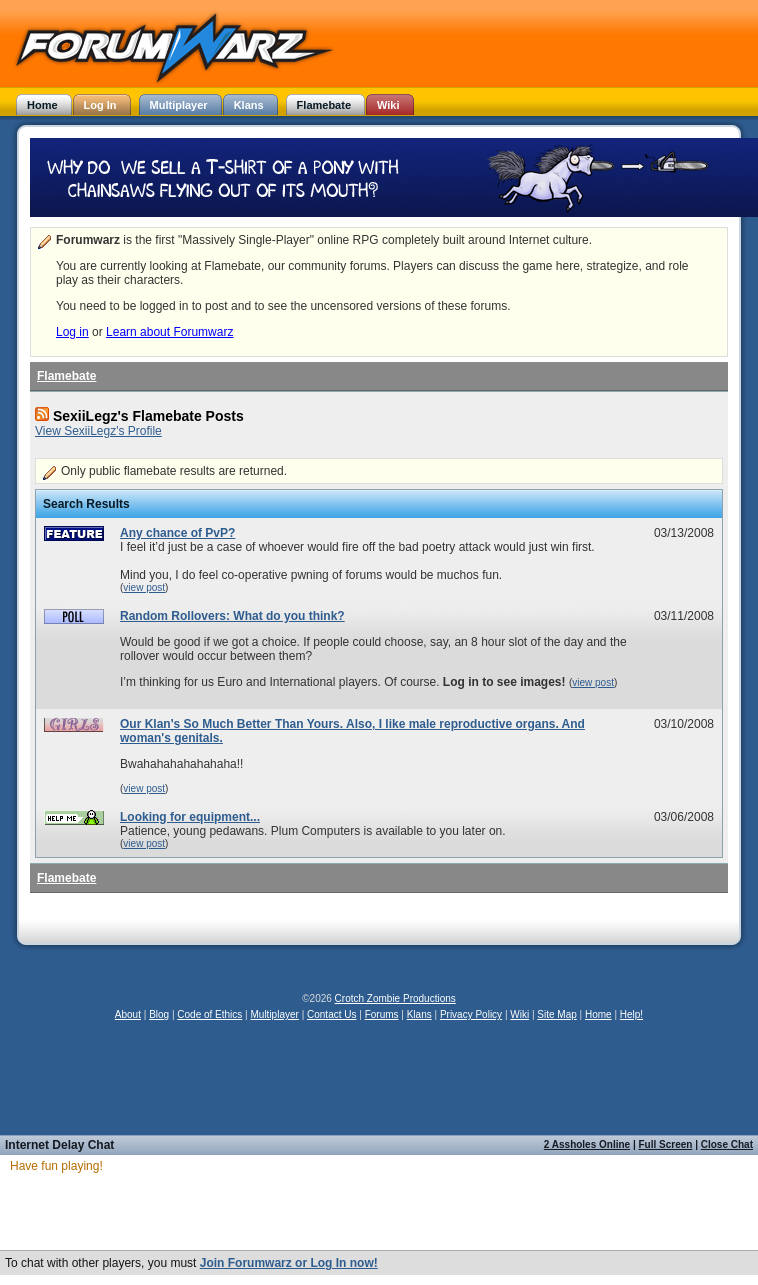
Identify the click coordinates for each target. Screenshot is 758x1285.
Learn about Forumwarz (169, 332)
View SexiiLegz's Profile (98, 431)
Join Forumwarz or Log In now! (289, 1263)
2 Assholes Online (587, 1144)
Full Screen (666, 1144)
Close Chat (727, 1144)
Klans (419, 1014)
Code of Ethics (209, 1014)
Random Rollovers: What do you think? (232, 616)
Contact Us (331, 1014)
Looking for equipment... (190, 817)
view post (144, 587)
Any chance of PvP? (177, 533)
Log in (72, 332)
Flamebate (66, 376)
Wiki (519, 1014)
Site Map (556, 1014)
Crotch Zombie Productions (395, 998)
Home (598, 1014)
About (128, 1014)
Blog (159, 1014)
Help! (631, 1014)
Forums (382, 1014)
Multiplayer (275, 1014)
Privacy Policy (471, 1014)
